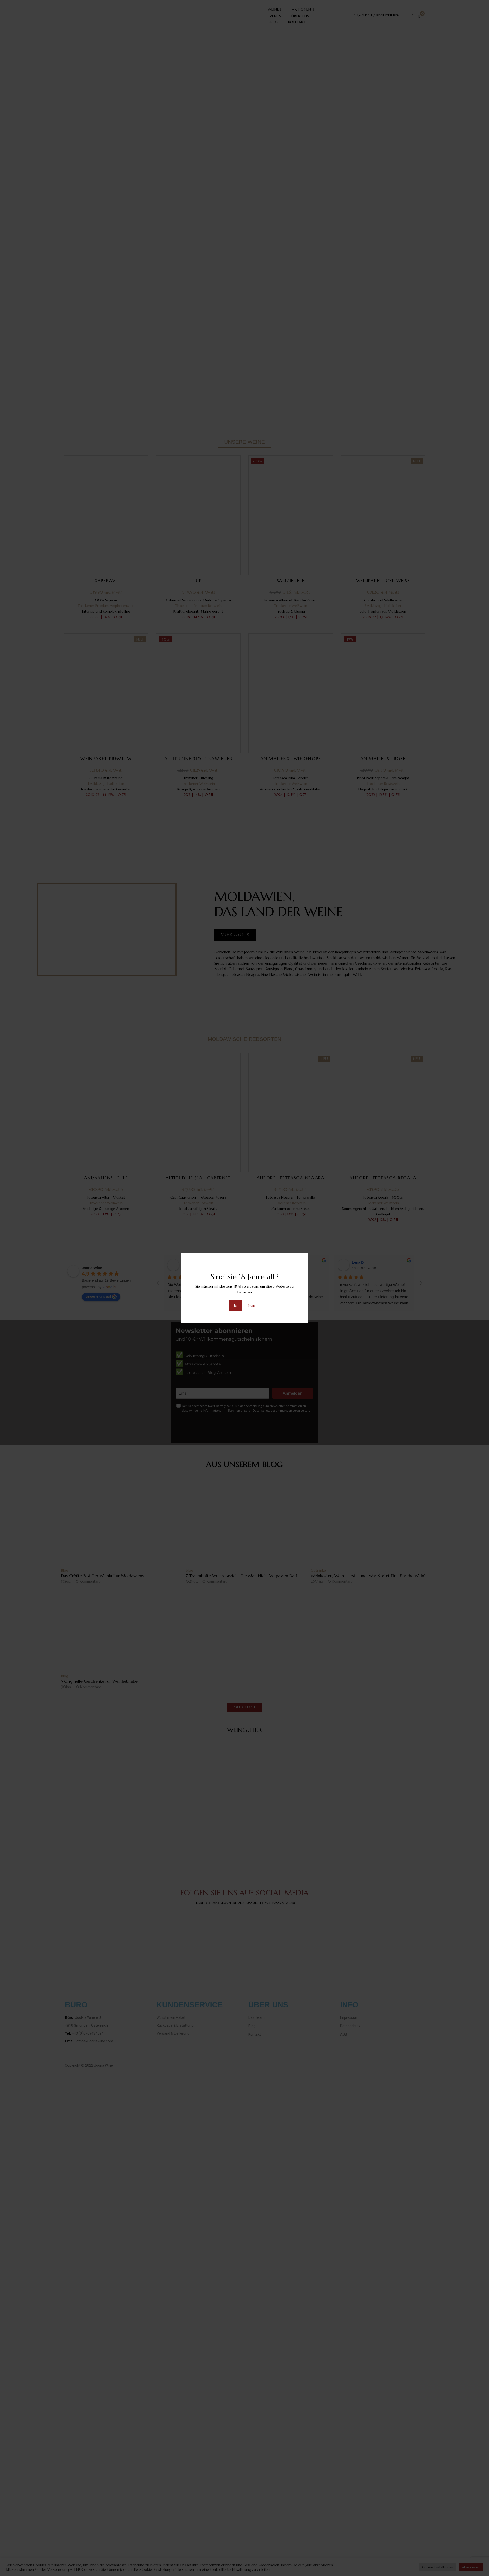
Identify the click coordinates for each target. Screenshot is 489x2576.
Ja (235, 1305)
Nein (251, 1305)
